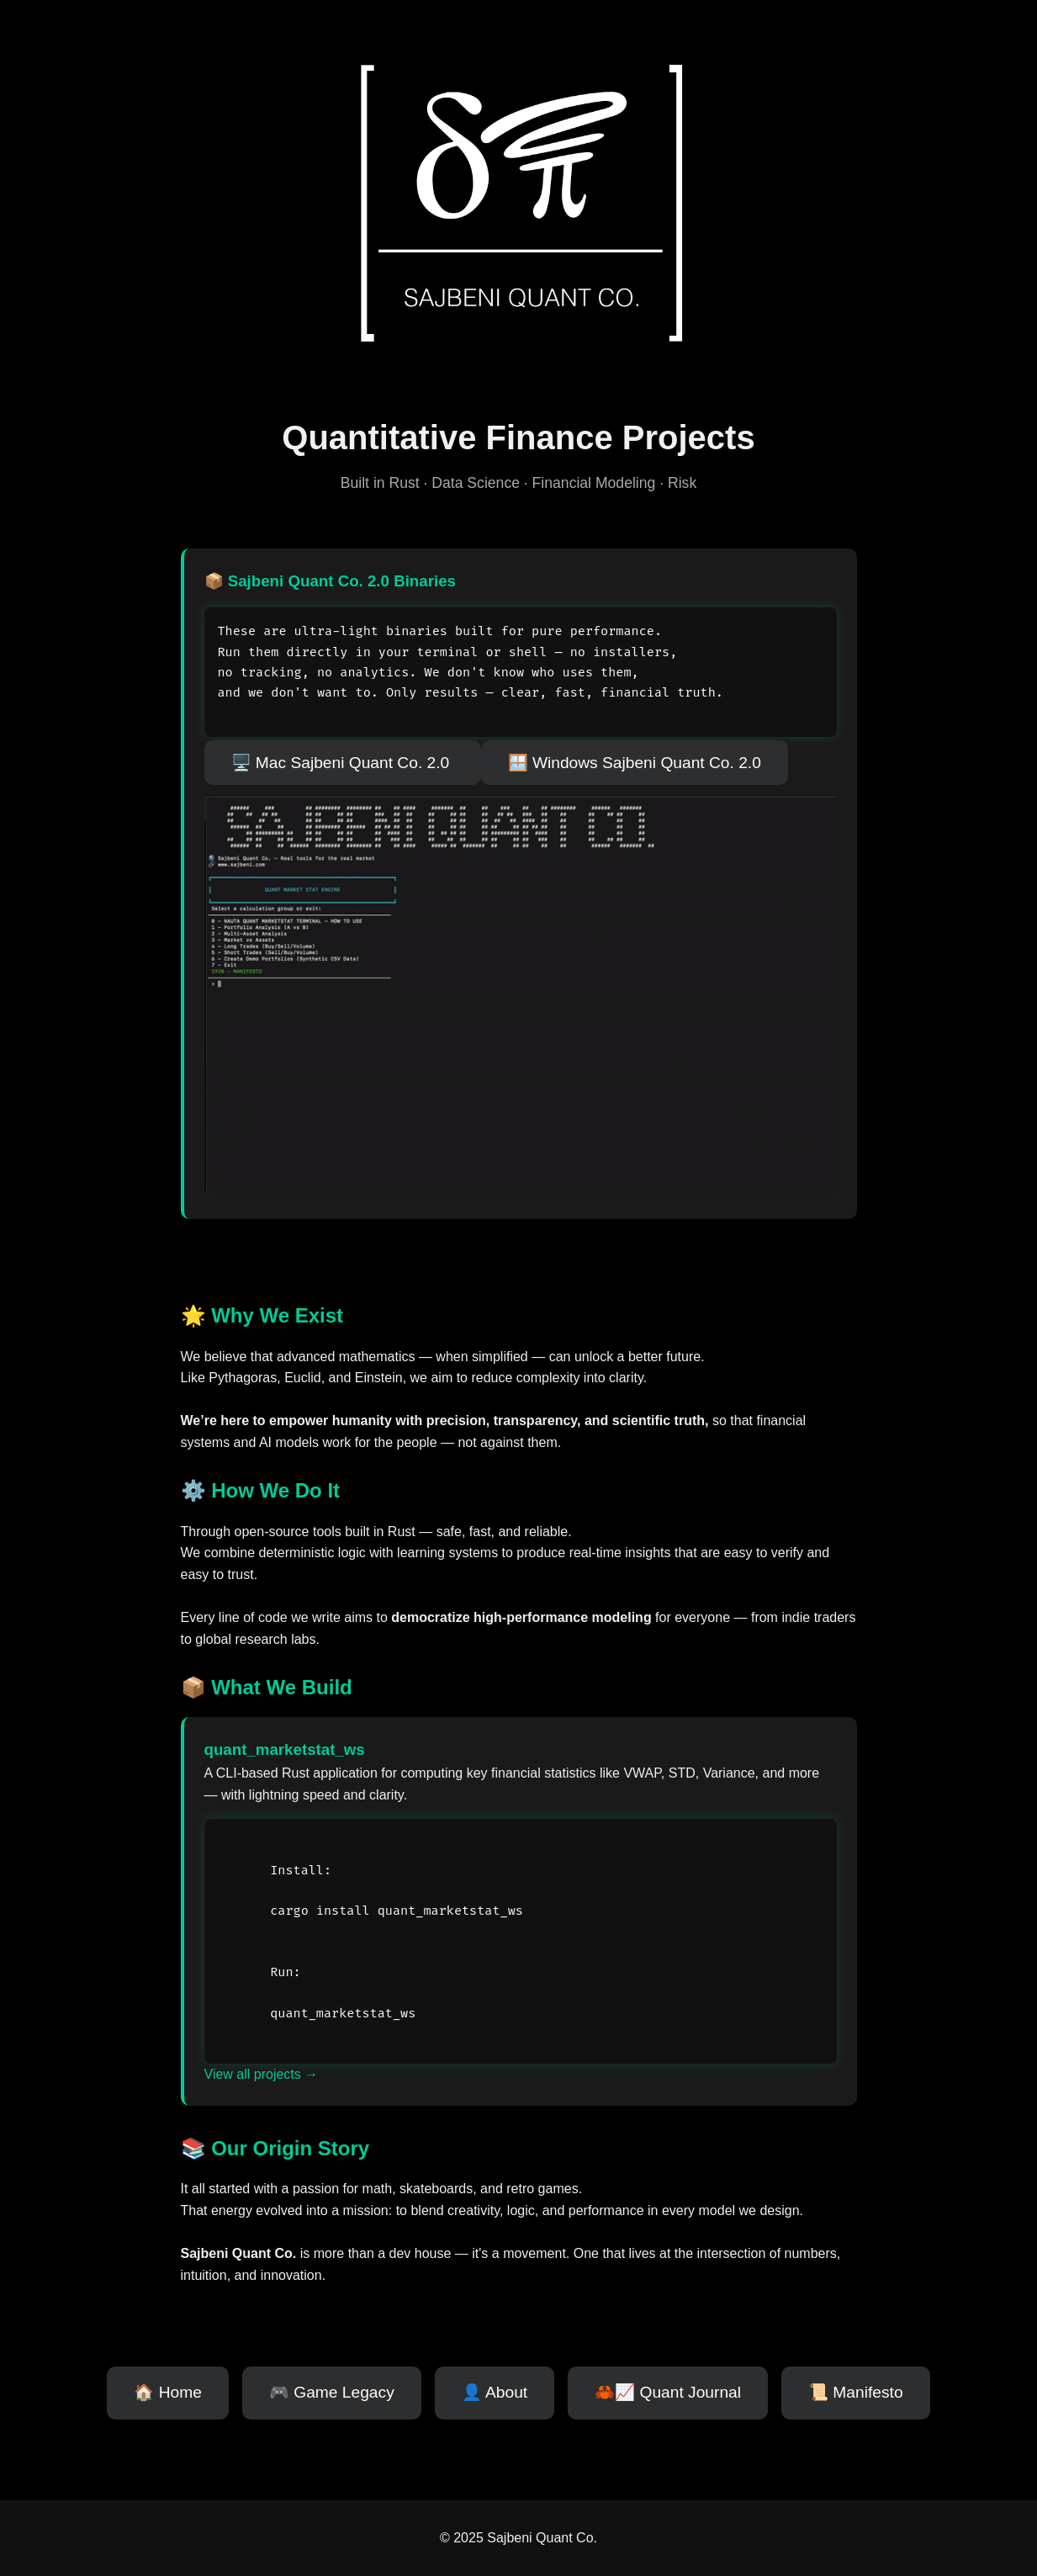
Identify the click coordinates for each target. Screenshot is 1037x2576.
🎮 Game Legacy (331, 2392)
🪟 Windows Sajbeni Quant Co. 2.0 (634, 762)
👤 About (494, 2392)
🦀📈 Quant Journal (668, 2392)
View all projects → (261, 2074)
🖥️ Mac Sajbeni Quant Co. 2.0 (342, 762)
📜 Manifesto (855, 2392)
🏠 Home (168, 2392)
